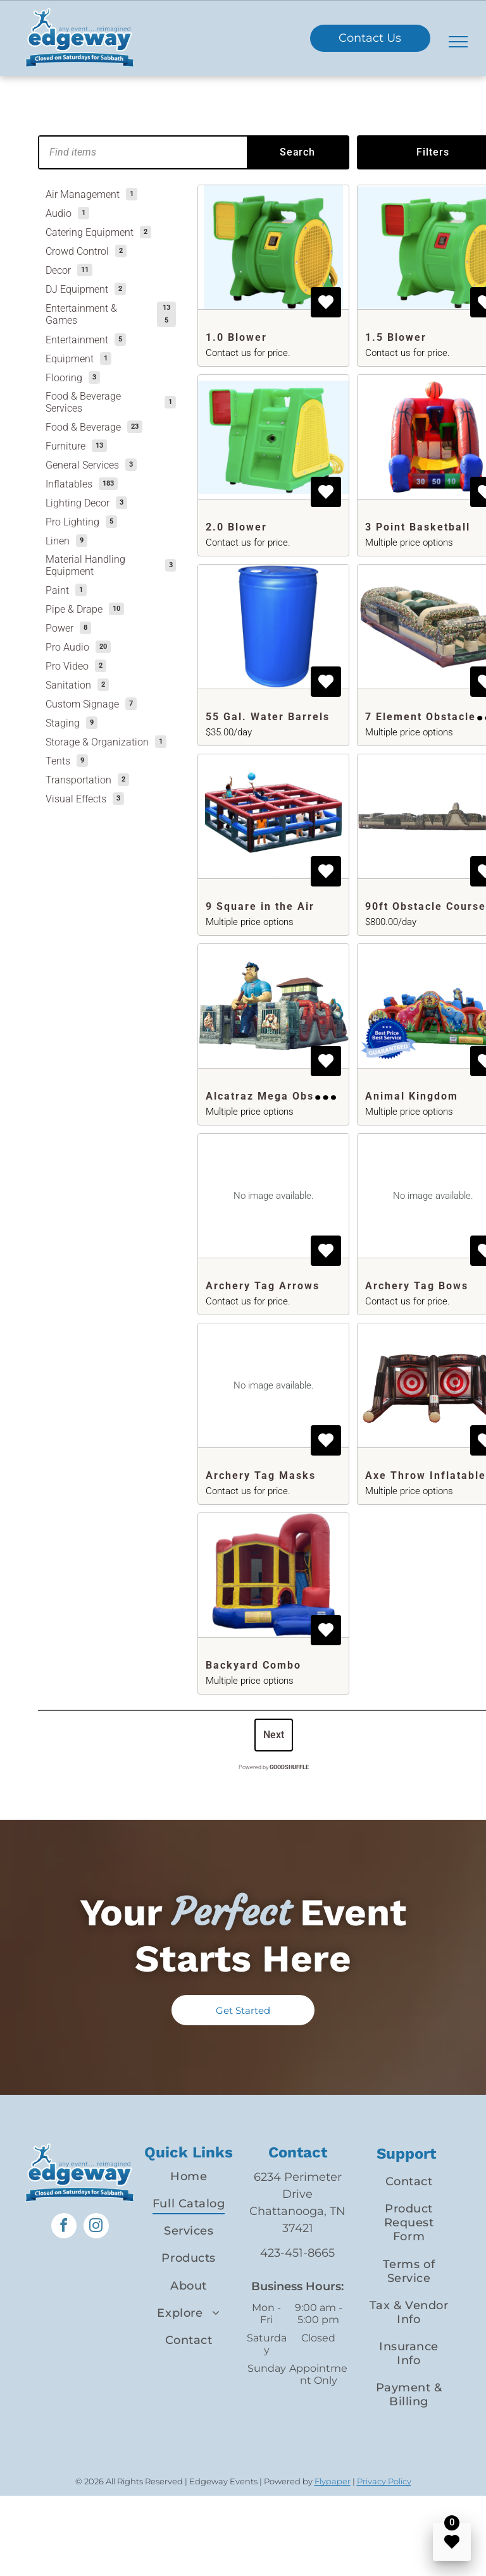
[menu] (458, 41)
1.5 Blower (396, 337)
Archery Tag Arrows (263, 1286)
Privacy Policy (384, 2481)
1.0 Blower (236, 337)
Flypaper (333, 2481)
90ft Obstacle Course (425, 906)
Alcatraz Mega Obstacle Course (296, 1096)
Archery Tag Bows (416, 1286)
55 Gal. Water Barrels (268, 717)
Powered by (274, 1767)
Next (273, 1735)
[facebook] (64, 2227)
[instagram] (96, 2227)
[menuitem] (188, 2176)
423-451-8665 (297, 2253)
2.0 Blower (236, 527)
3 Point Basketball (417, 527)
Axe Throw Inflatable (425, 1475)
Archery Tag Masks (261, 1475)
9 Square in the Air (260, 906)
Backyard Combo (253, 1665)
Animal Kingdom (411, 1096)
